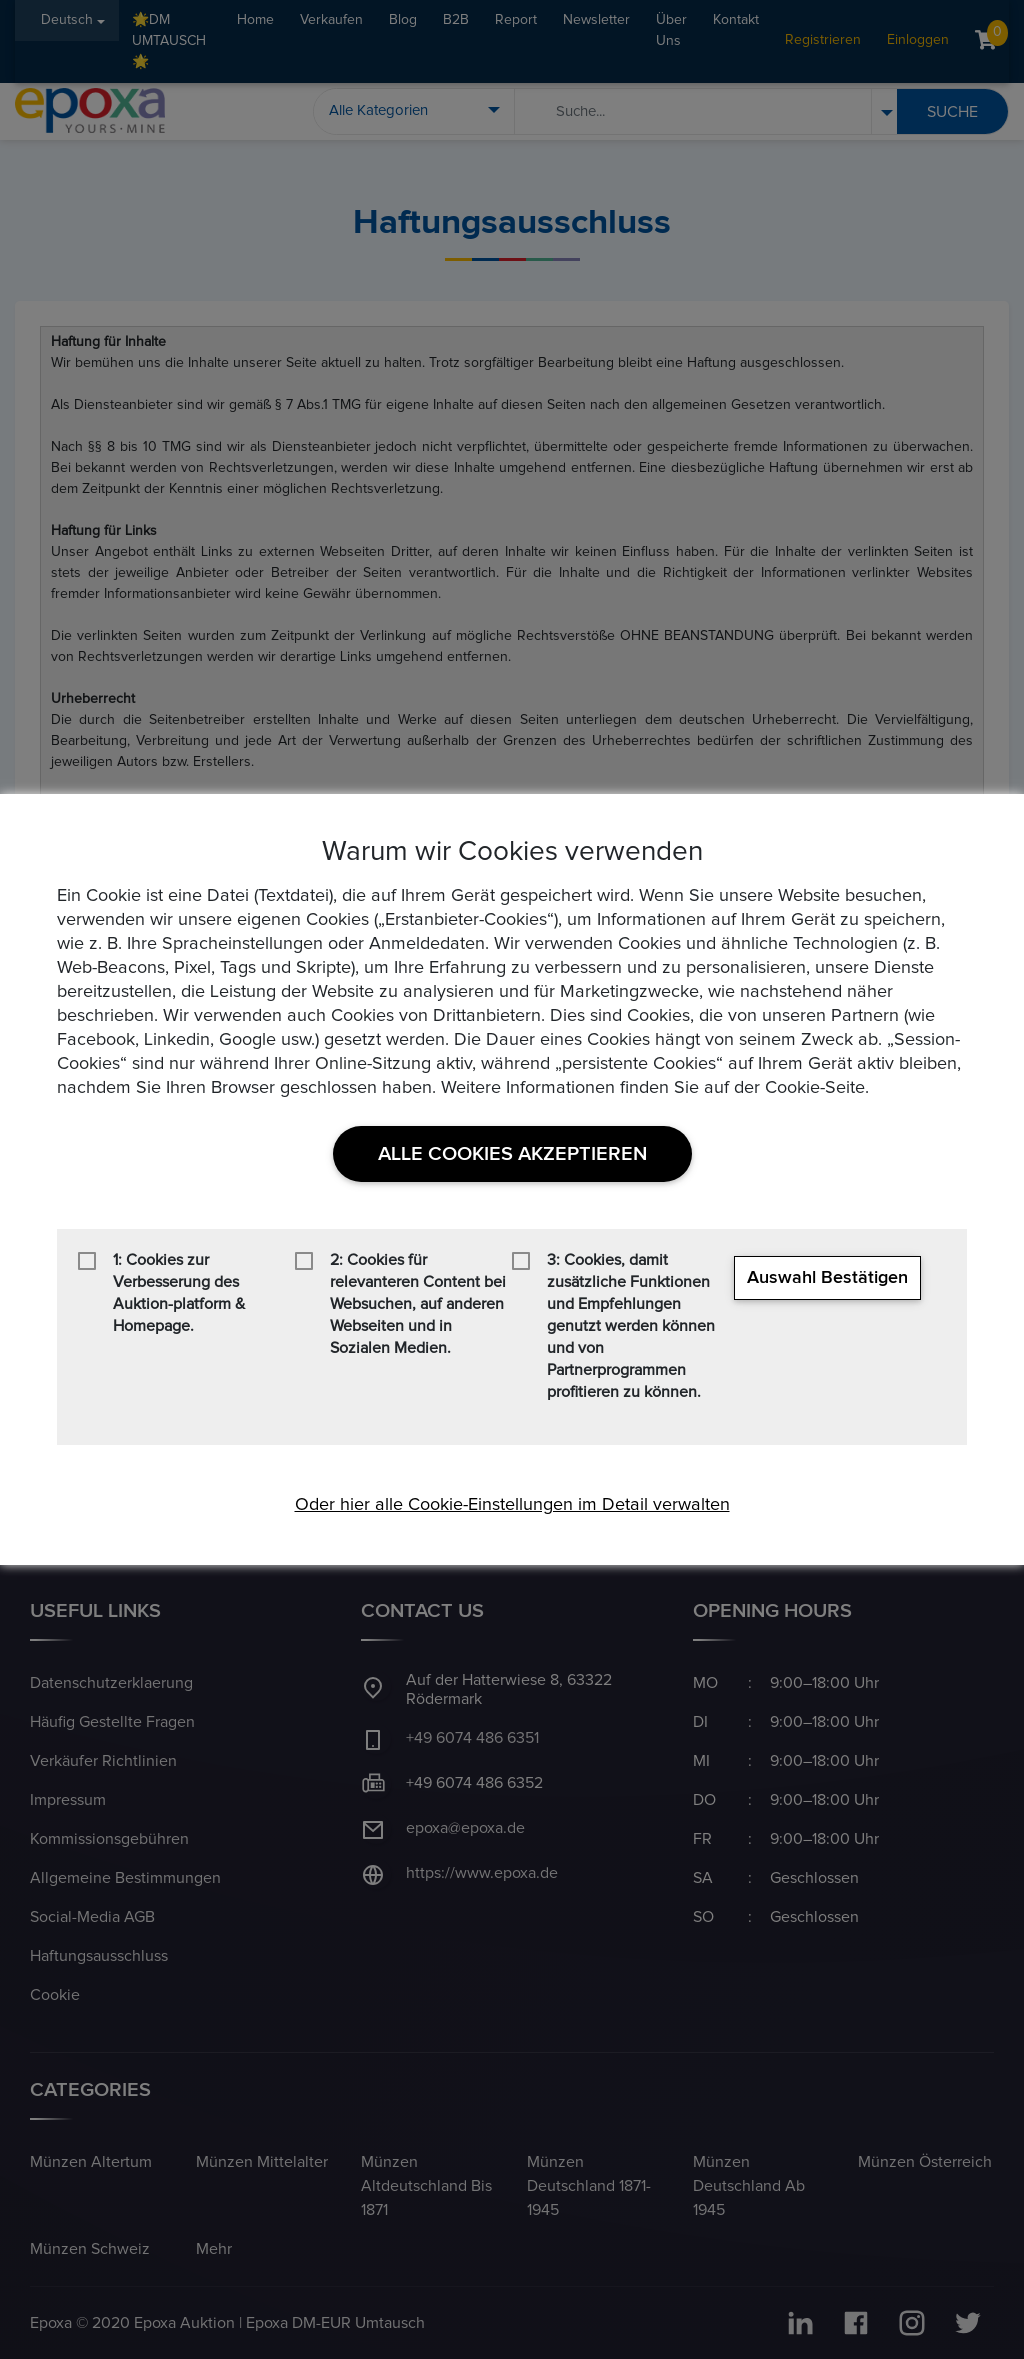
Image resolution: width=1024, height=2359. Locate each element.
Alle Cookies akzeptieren (512, 1154)
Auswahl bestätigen (827, 1278)
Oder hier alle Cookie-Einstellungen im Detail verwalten (512, 1505)
